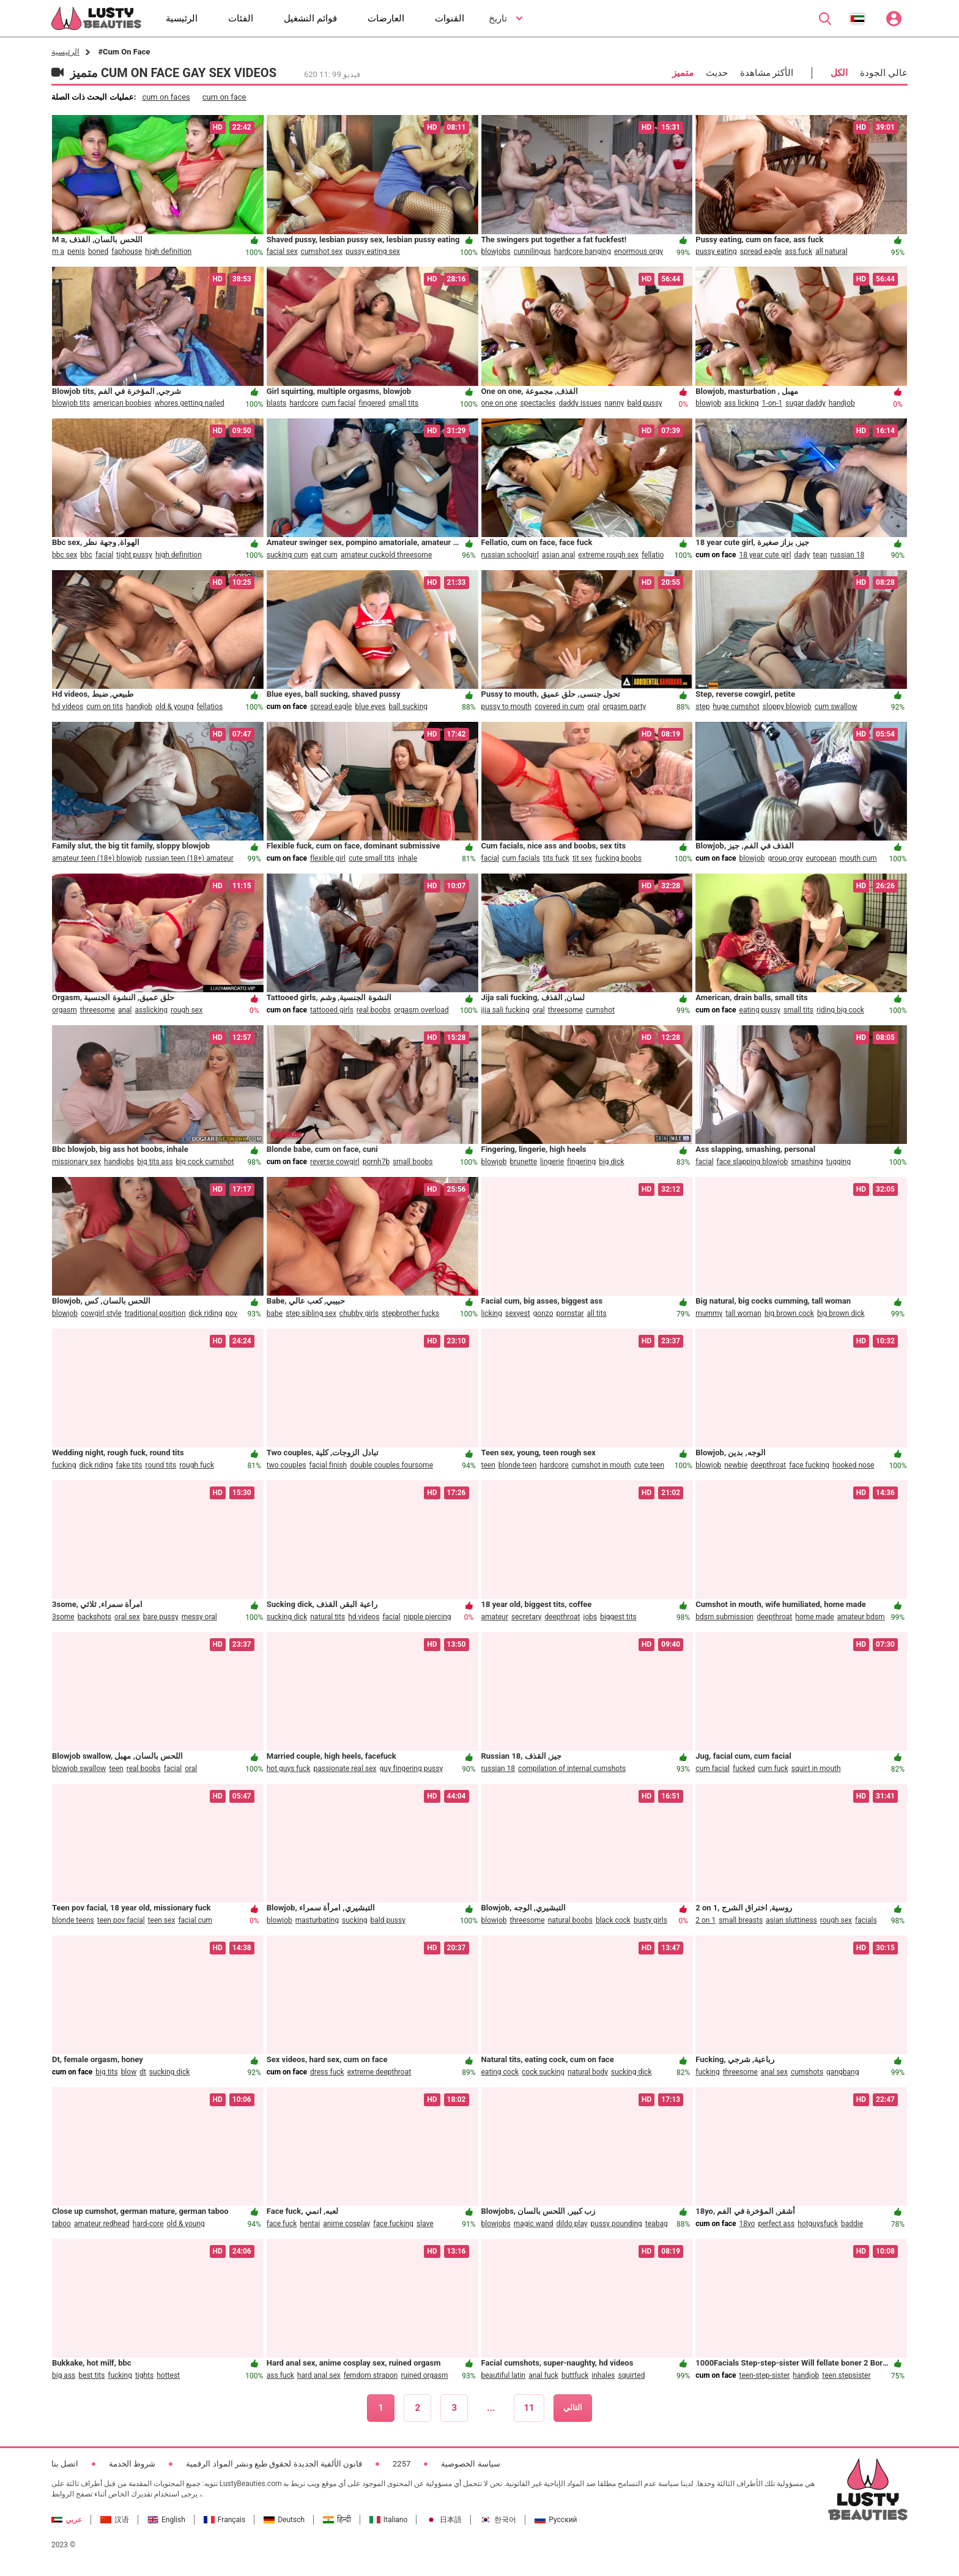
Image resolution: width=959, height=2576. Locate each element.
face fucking (809, 1465)
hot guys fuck (289, 1768)
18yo (747, 2223)
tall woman (743, 1313)
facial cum (195, 1920)
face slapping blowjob (752, 1161)
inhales (603, 2375)
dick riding (206, 1313)
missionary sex (76, 1161)
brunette (523, 1161)
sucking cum (287, 555)
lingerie (552, 1161)
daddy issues (579, 403)
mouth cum (858, 858)
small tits (403, 403)
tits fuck (556, 858)
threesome (97, 1010)
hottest (168, 2375)
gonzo (543, 1313)
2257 (401, 2463)
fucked (744, 1768)
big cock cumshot (205, 1161)
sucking (354, 1920)
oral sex (127, 1616)
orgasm (64, 1010)
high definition (168, 251)
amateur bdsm (861, 1616)
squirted (631, 2375)
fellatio (653, 555)
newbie (735, 1465)
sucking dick (287, 1616)
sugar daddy (805, 403)
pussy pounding (616, 2223)
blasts (277, 403)
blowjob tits (71, 403)
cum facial (339, 403)
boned (98, 251)
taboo (61, 2223)
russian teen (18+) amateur (189, 858)
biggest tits (618, 1616)
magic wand (534, 2223)
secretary (526, 1616)
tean (820, 555)
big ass (63, 2375)
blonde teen (517, 1465)
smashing (807, 1161)
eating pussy (760, 1010)
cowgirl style (101, 1313)
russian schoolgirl (510, 555)
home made (814, 1616)
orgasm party (624, 706)
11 (529, 2407)
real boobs (374, 1010)
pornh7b (376, 1161)
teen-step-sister (764, 2375)
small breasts (741, 1920)
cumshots (807, 2072)
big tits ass (154, 1161)
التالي (572, 2407)
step (702, 706)
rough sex (186, 1010)
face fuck (282, 2223)
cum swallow (836, 706)
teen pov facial (121, 1920)
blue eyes (370, 706)
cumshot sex (321, 251)
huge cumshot (736, 706)
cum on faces (166, 97)
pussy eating (716, 251)
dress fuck (327, 2072)
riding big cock (840, 1010)
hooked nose (853, 1465)
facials (866, 1920)
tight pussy (134, 555)
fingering (581, 1161)
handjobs (119, 1161)
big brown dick (841, 1313)
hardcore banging (582, 251)
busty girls (650, 1920)
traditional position (155, 1313)
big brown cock (789, 1313)
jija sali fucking (505, 1010)
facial (104, 555)
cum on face (224, 97)
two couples (286, 1465)
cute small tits (371, 858)
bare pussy (161, 1616)
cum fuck (773, 1768)
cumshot (600, 1010)
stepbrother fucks (410, 1313)
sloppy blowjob (787, 706)
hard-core (148, 2223)
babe (275, 1313)
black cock (613, 1920)
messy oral (199, 1616)
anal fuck (543, 2375)
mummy (708, 1313)
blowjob (708, 403)
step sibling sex (311, 1313)
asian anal (558, 555)
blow (129, 2072)
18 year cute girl (765, 555)
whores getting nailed (189, 403)
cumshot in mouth (601, 1465)
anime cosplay (346, 2223)
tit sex (582, 858)
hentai (310, 2223)
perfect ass (776, 2223)
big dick (611, 1161)
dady (802, 555)
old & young (174, 706)
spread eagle (761, 251)
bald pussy (644, 403)
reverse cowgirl (335, 1161)
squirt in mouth (816, 1768)
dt (142, 2072)
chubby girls (359, 1313)
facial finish (328, 1465)
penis (76, 251)
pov (231, 1313)
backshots (94, 1616)
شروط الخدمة (132, 2463)
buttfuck (574, 2375)
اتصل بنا (64, 2463)
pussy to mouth (506, 706)
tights (144, 2375)
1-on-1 (772, 403)
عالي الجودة (884, 72)
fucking (64, 1465)
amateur (495, 1616)
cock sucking (543, 2072)
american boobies (122, 403)
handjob (842, 403)
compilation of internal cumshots (572, 1768)
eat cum (324, 555)
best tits (91, 2375)
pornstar (570, 1313)
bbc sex (64, 555)
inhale (407, 858)
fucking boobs (618, 858)
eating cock (500, 2072)
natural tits (327, 1616)
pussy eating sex (373, 251)
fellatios (209, 706)
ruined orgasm (424, 2375)
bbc (86, 555)
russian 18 (848, 555)
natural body (588, 2072)
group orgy (785, 858)
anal (125, 1010)
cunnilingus (532, 251)
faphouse (126, 251)
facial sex (282, 251)
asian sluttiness (791, 1920)
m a (58, 251)
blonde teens (73, 1920)
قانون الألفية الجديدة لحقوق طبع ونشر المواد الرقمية (274, 2463)
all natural (831, 251)
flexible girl (328, 858)
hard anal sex (319, 2375)
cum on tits (104, 706)
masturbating (317, 1920)
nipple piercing (427, 1616)
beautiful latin (503, 2375)
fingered (371, 403)
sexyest (517, 1313)
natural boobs (570, 1920)
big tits (106, 2072)
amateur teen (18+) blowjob (97, 858)
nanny (614, 403)
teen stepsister (846, 2375)
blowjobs (496, 251)
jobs (590, 1616)
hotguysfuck (818, 2223)
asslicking (151, 1010)
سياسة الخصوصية (470, 2463)
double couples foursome (391, 1465)
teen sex (162, 1920)
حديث (717, 72)
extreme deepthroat (379, 2072)
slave (425, 2223)
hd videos (67, 706)
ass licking (741, 403)
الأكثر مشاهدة (767, 72)
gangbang (842, 2072)
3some (63, 1616)
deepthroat (768, 1465)
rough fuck (196, 1465)
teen (488, 1465)
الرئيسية (65, 51)
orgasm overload (421, 1010)
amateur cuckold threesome (386, 555)
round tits (160, 1465)
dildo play (572, 2223)
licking (491, 1313)
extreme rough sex (608, 555)
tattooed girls (332, 1010)
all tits (597, 1313)
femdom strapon (371, 2375)
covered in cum (559, 706)
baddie (852, 2223)
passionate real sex (344, 1768)
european (821, 858)
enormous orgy (638, 251)
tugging (838, 1161)
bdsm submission (724, 1616)
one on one (499, 403)
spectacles (538, 403)
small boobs (412, 1161)
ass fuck (798, 251)
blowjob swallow (79, 1768)
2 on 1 (705, 1920)
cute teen (649, 1465)
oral (593, 706)
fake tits (129, 1465)
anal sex (774, 2072)
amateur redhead (102, 2223)
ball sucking (408, 706)
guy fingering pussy (411, 1768)
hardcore (303, 403)
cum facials (521, 858)
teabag (656, 2223)
